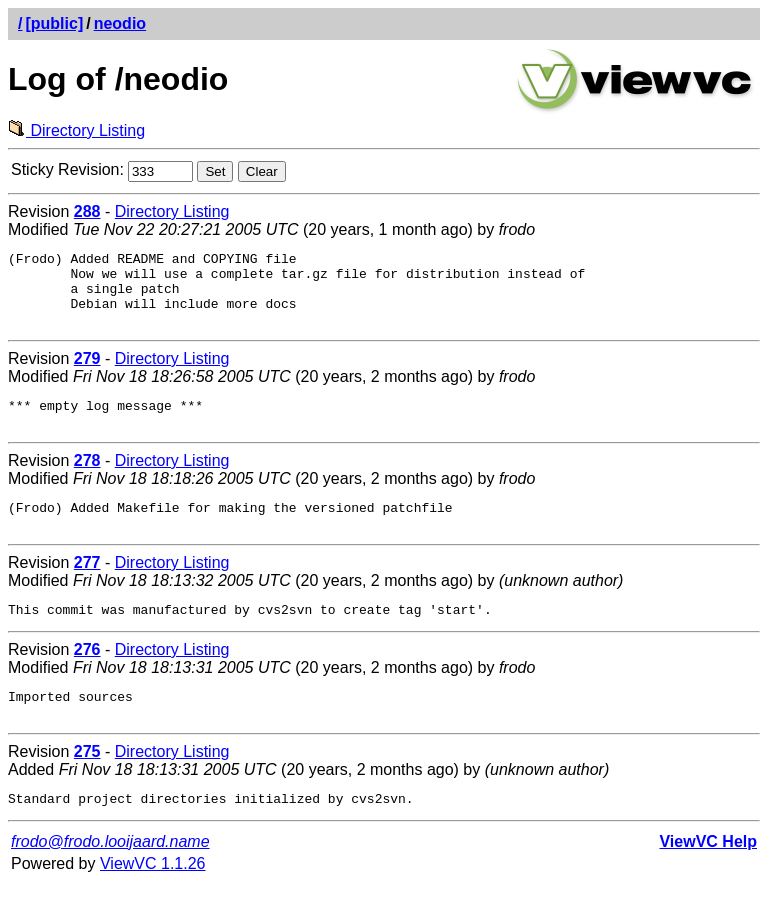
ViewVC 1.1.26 (153, 902)
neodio (120, 23)
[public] (54, 23)
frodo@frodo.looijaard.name (110, 880)
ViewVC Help (708, 880)
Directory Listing (76, 130)
